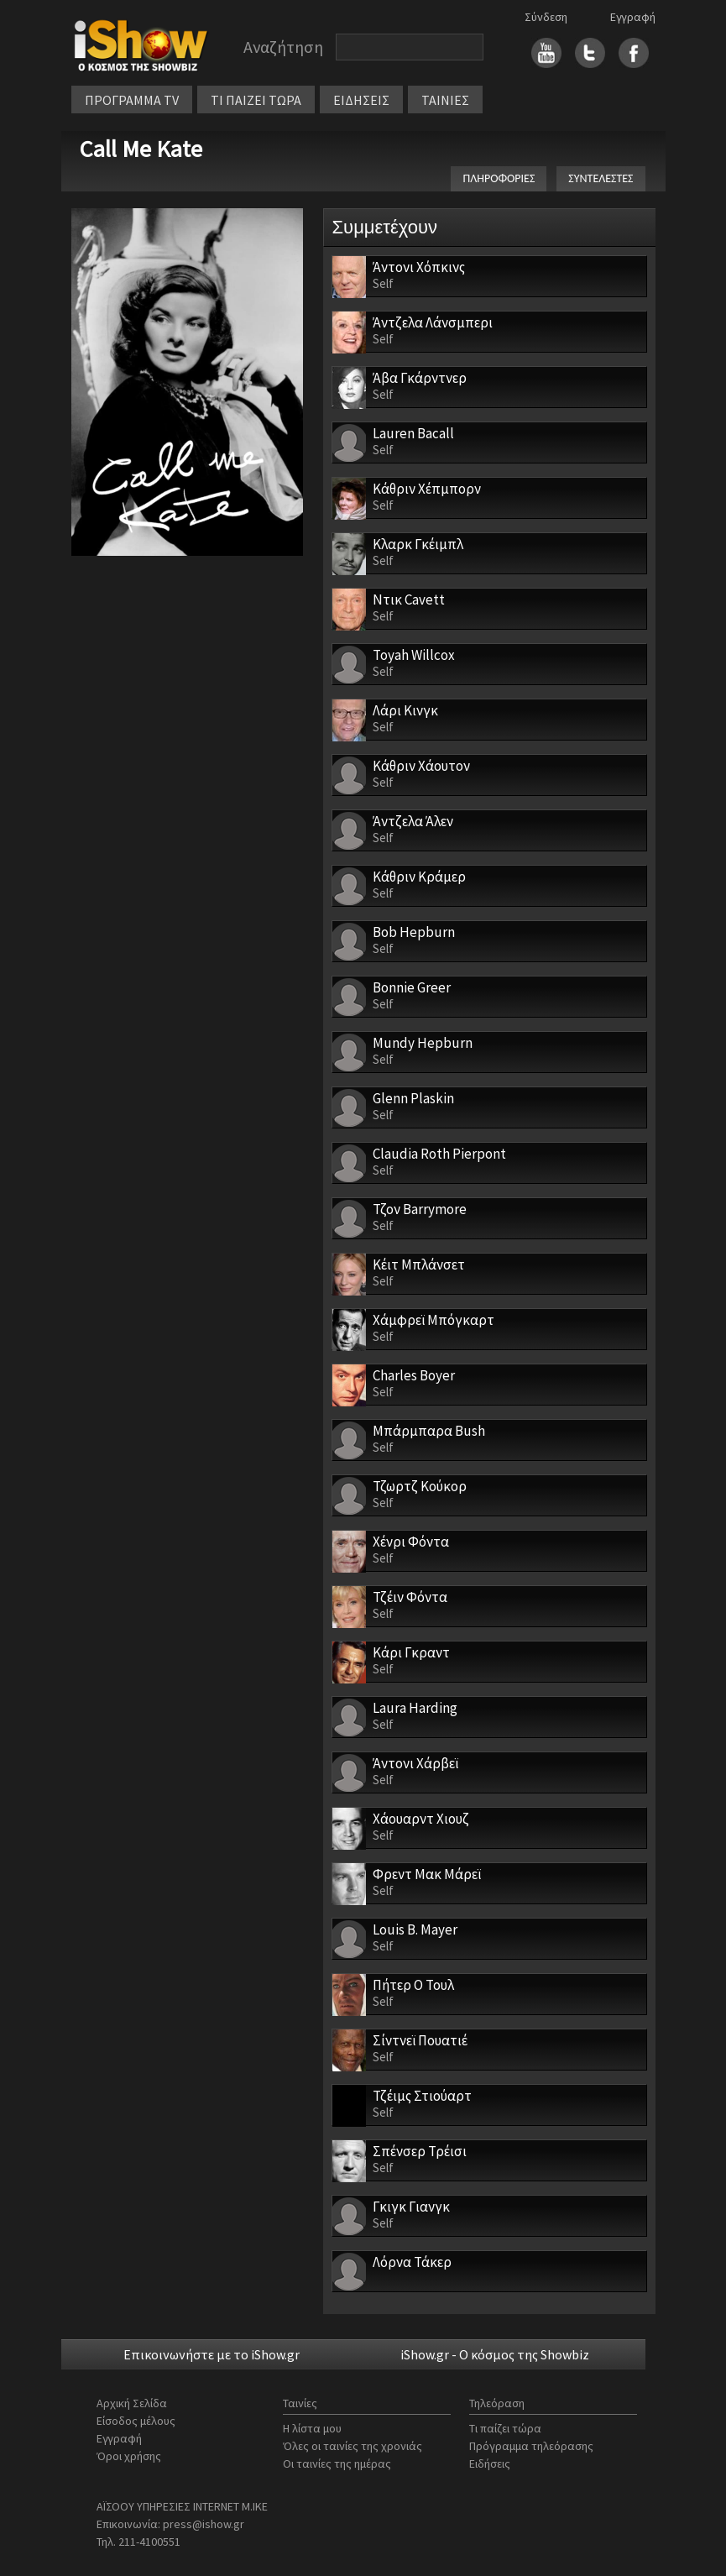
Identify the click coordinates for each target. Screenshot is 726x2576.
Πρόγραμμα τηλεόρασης (531, 2445)
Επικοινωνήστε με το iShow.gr (211, 2354)
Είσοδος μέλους (136, 2420)
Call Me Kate (141, 149)
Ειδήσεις (489, 2463)
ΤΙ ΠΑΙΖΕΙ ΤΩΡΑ (256, 100)
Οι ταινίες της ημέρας (337, 2463)
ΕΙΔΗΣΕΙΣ (361, 100)
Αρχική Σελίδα (132, 2403)
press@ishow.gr (203, 2523)
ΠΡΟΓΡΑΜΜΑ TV (132, 100)
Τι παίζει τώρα (505, 2428)
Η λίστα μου (312, 2428)
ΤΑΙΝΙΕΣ (445, 100)
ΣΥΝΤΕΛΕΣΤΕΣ (600, 178)
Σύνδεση (546, 16)
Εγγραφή (632, 16)
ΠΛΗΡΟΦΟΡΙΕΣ (498, 178)
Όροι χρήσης (129, 2455)
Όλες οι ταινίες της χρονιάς (352, 2445)
